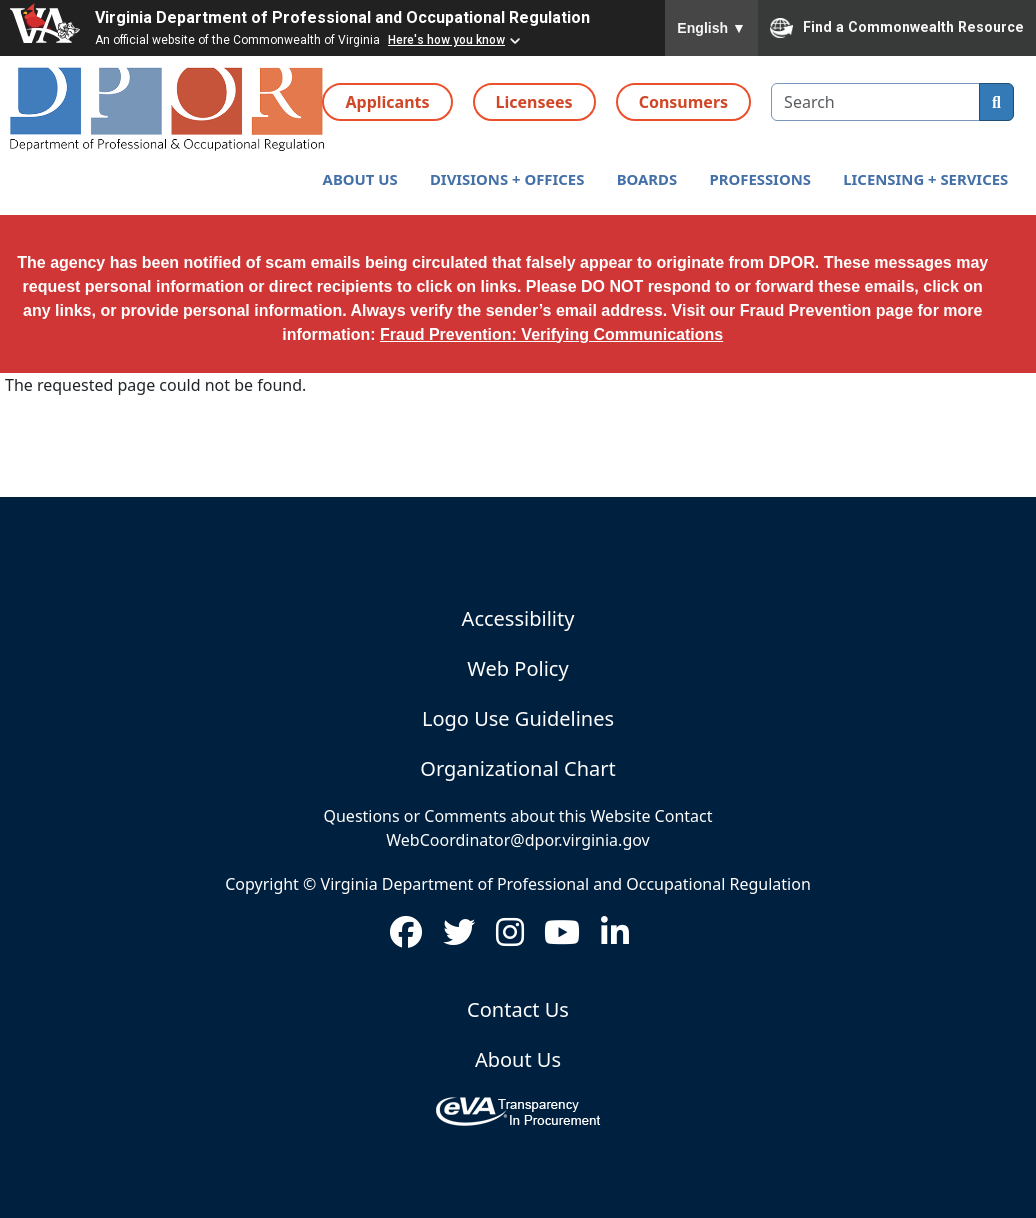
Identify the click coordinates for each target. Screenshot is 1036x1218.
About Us (518, 1059)
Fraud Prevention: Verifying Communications (551, 334)
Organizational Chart (517, 768)
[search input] (875, 102)
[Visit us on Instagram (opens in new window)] (510, 938)
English (711, 28)
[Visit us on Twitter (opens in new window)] (459, 938)
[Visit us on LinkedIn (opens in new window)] (615, 938)
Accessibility (518, 618)
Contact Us (518, 1009)
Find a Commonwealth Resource (897, 28)
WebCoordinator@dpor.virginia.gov (517, 840)
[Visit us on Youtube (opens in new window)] (562, 938)
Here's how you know (446, 40)
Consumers (683, 102)
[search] (996, 102)
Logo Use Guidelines (518, 718)
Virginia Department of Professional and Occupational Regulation (342, 17)
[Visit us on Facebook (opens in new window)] (406, 938)
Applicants (387, 102)
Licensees (534, 102)
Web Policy (517, 668)
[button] (359, 179)
